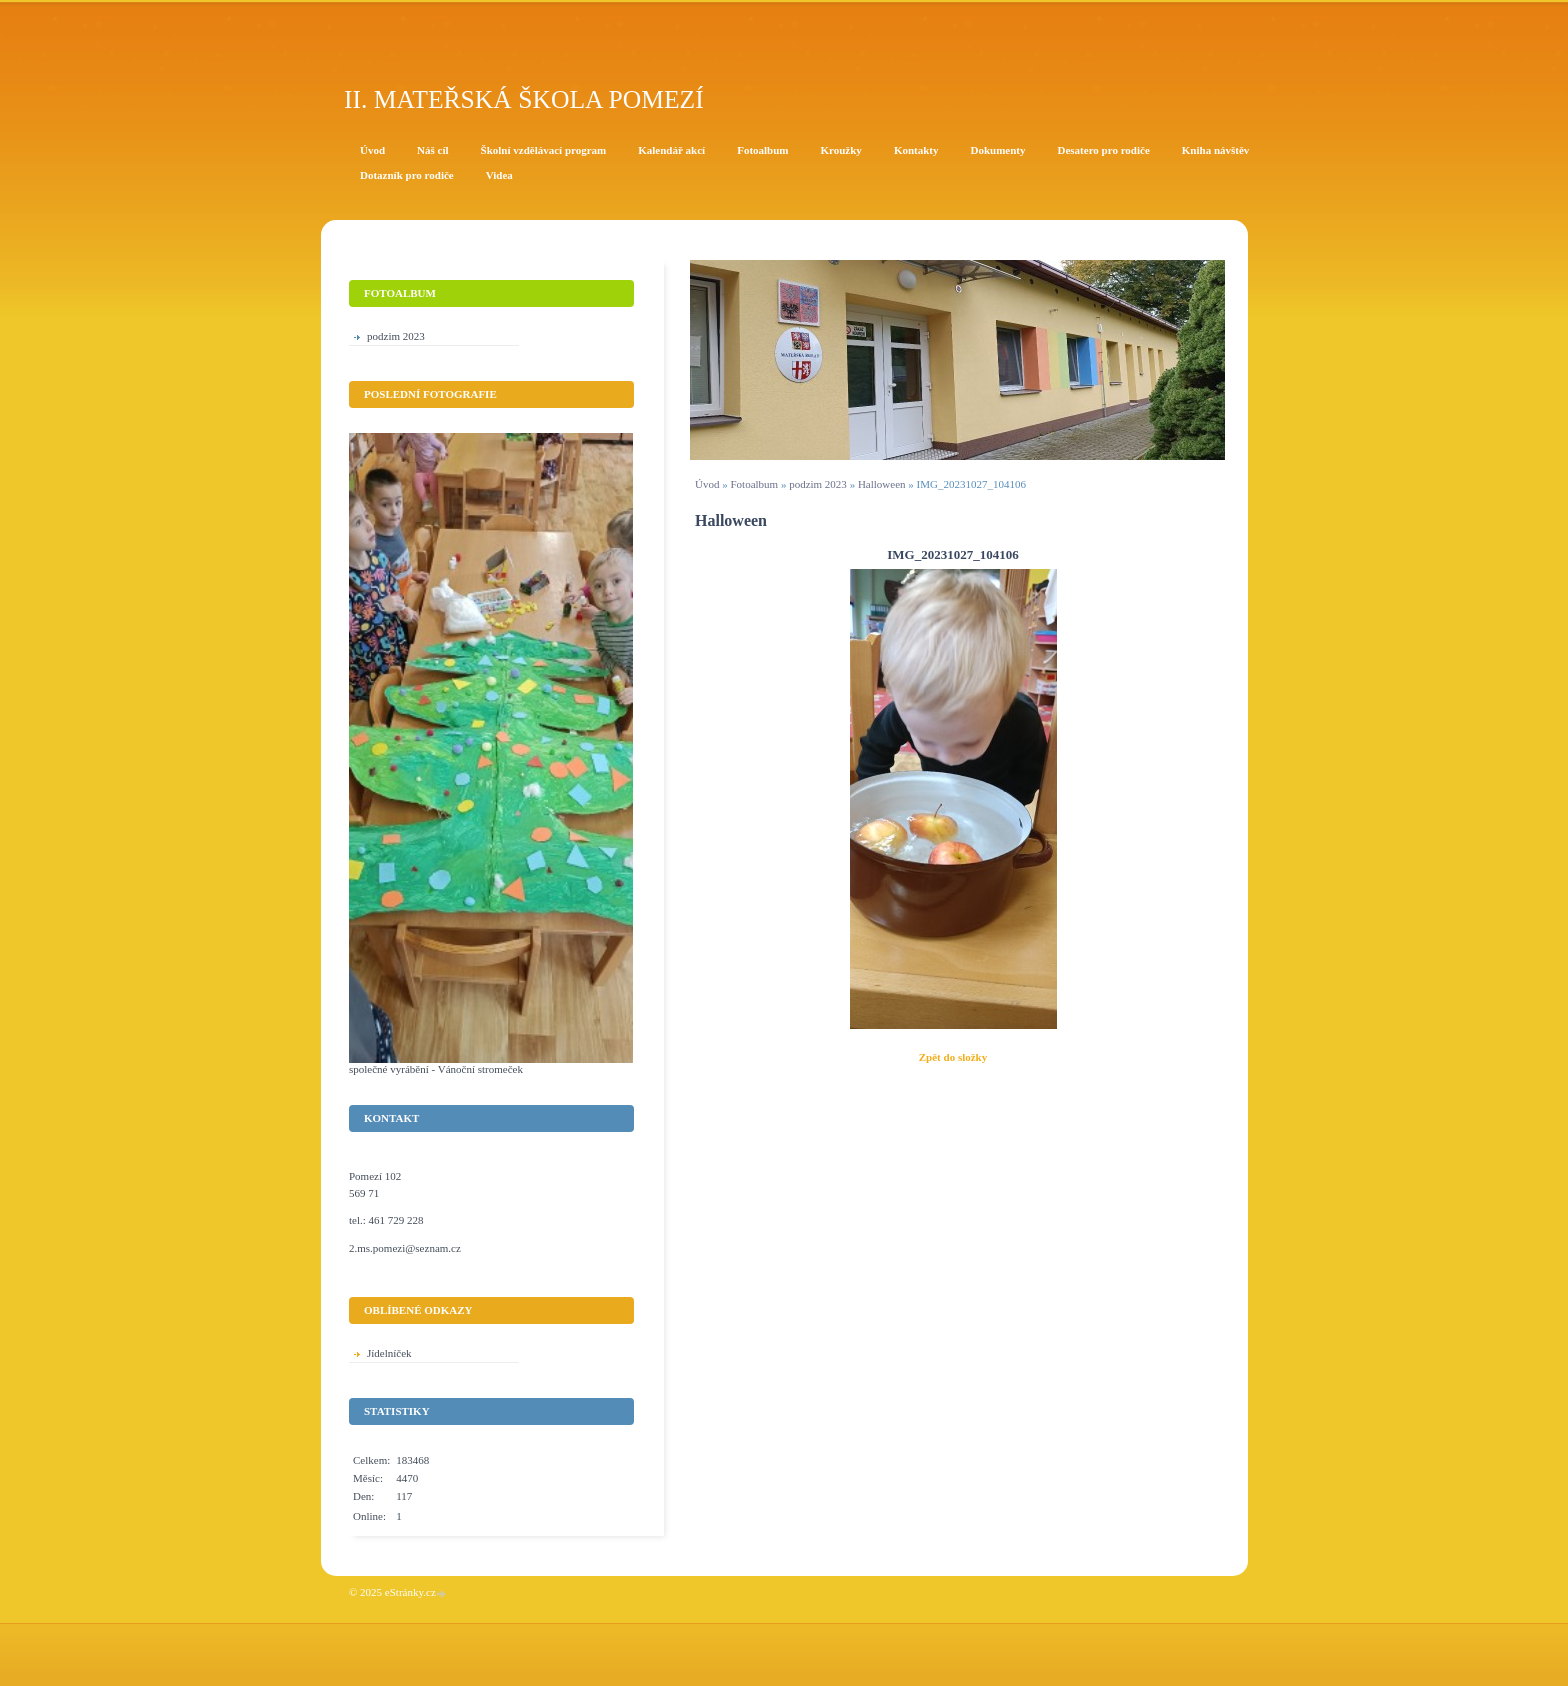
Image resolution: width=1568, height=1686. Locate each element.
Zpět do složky (953, 1057)
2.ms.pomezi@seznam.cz (405, 1248)
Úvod (707, 484)
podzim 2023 (818, 484)
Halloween (882, 484)
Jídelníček (389, 1353)
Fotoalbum (754, 484)
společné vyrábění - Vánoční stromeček (436, 1069)
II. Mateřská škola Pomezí (524, 99)
